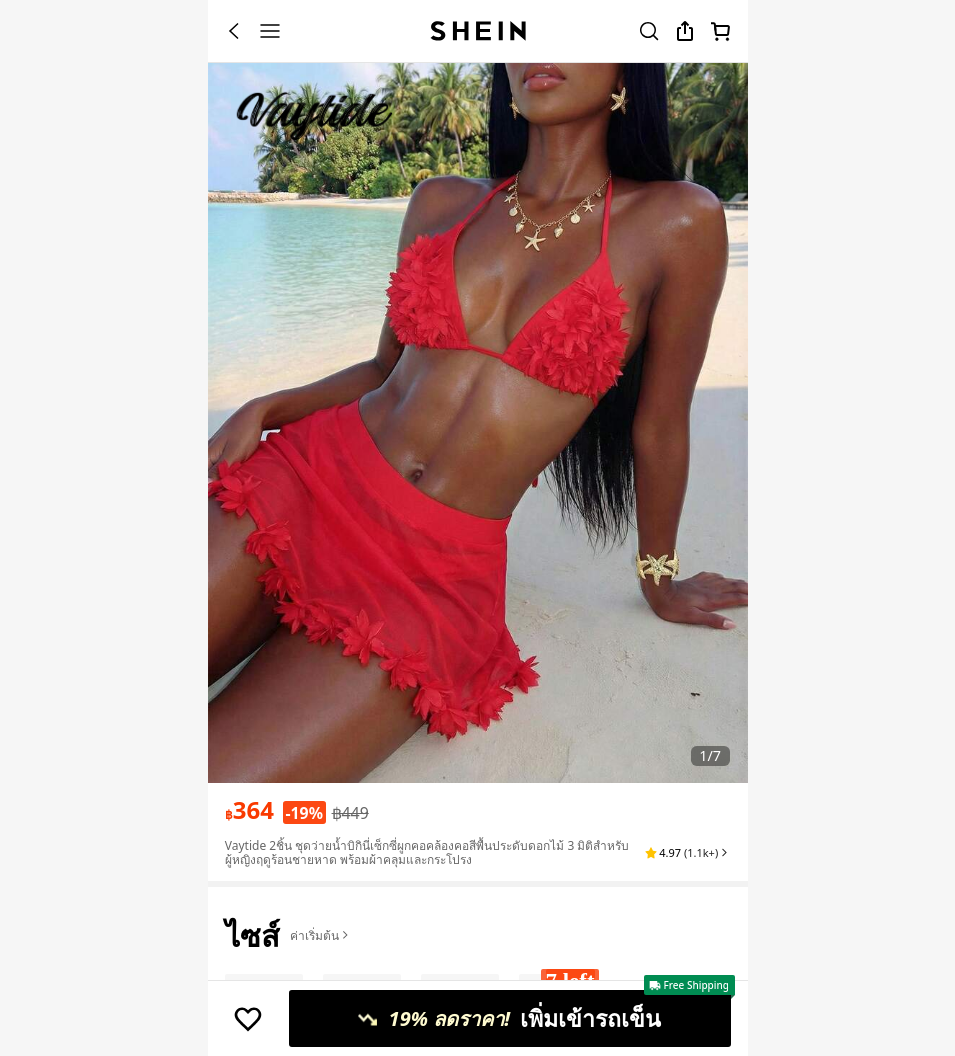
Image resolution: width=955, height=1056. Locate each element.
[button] (688, 853)
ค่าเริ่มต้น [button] (320, 935)
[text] (249, 810)
